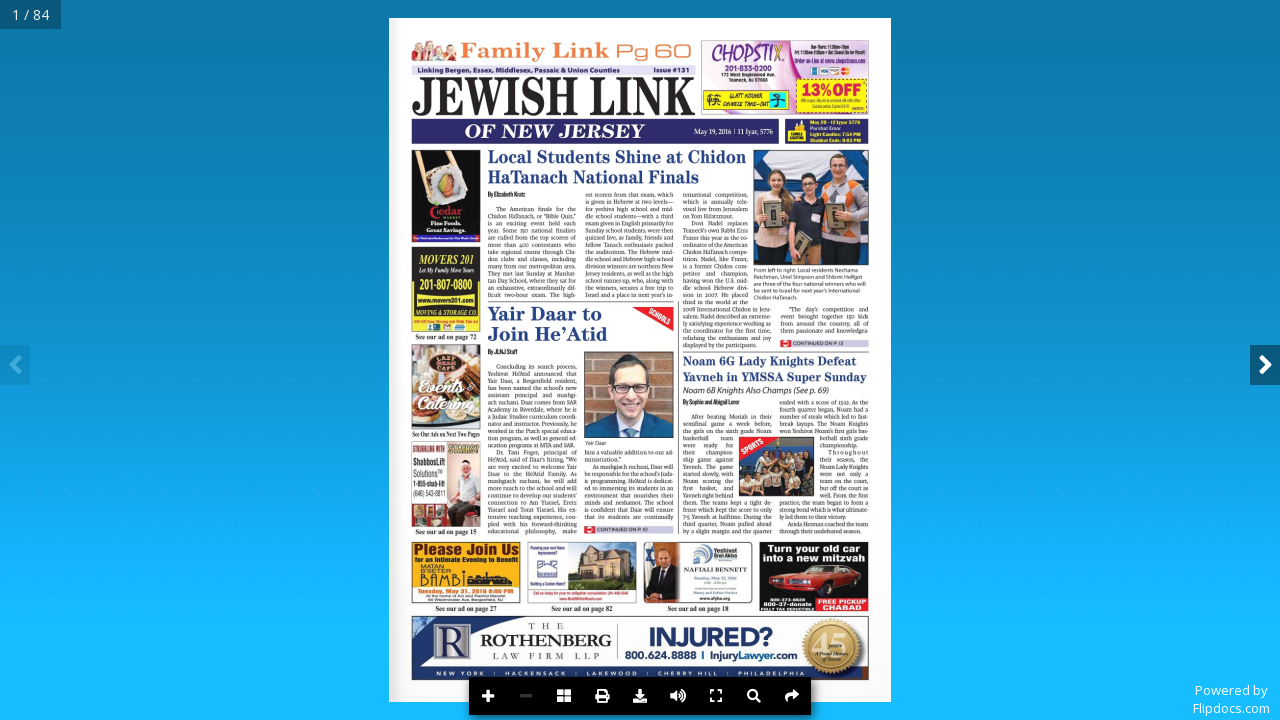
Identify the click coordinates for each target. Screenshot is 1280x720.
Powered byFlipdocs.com (1231, 699)
